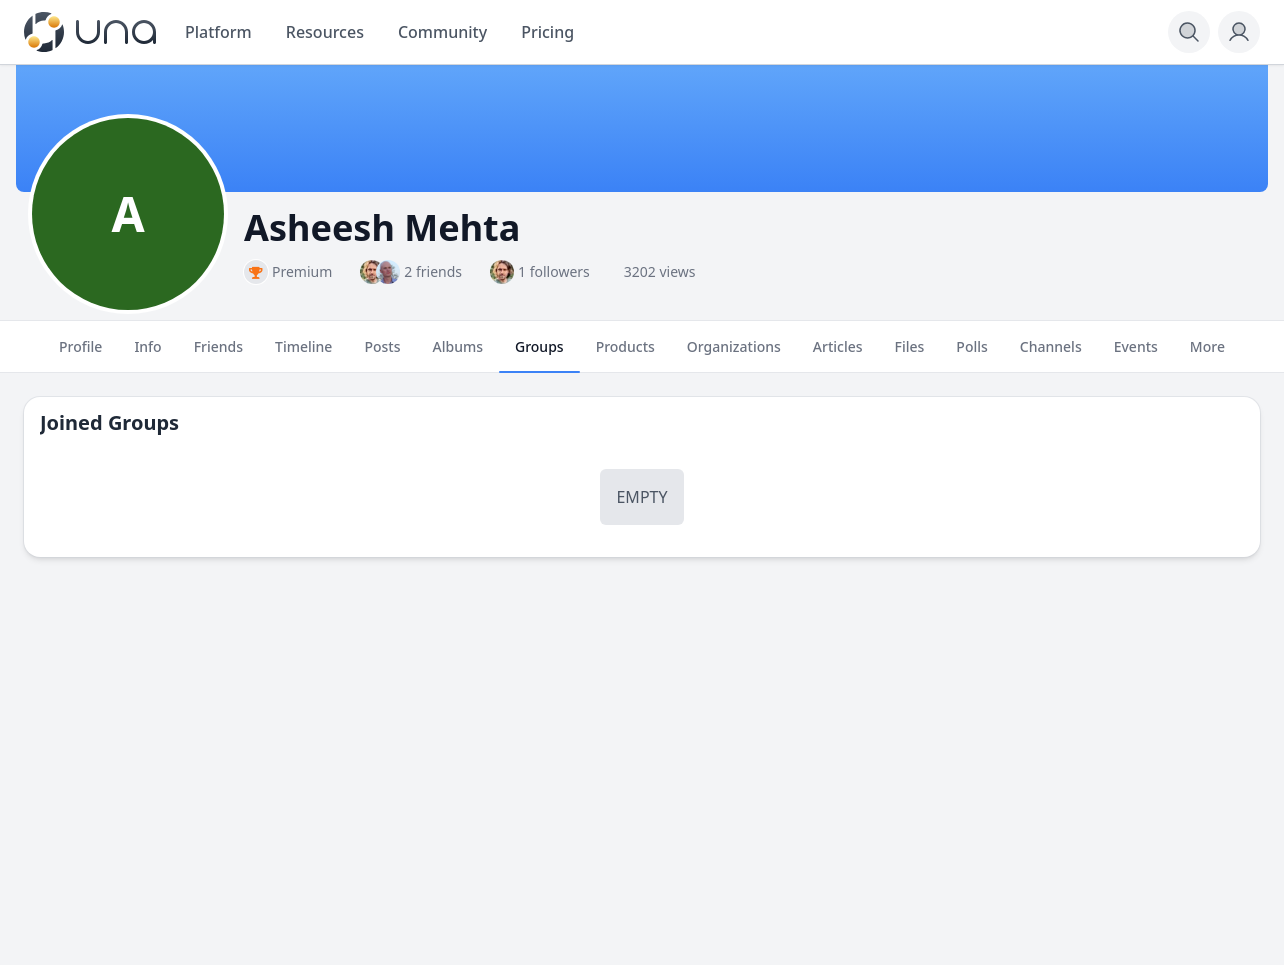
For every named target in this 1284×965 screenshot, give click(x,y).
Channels (1051, 355)
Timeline (303, 355)
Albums (458, 355)
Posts (382, 355)
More (1207, 355)
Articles (838, 355)
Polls (971, 355)
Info (147, 355)
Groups (539, 355)
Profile (80, 355)
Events (1136, 355)
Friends (218, 355)
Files (910, 355)
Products (625, 355)
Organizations (734, 355)
